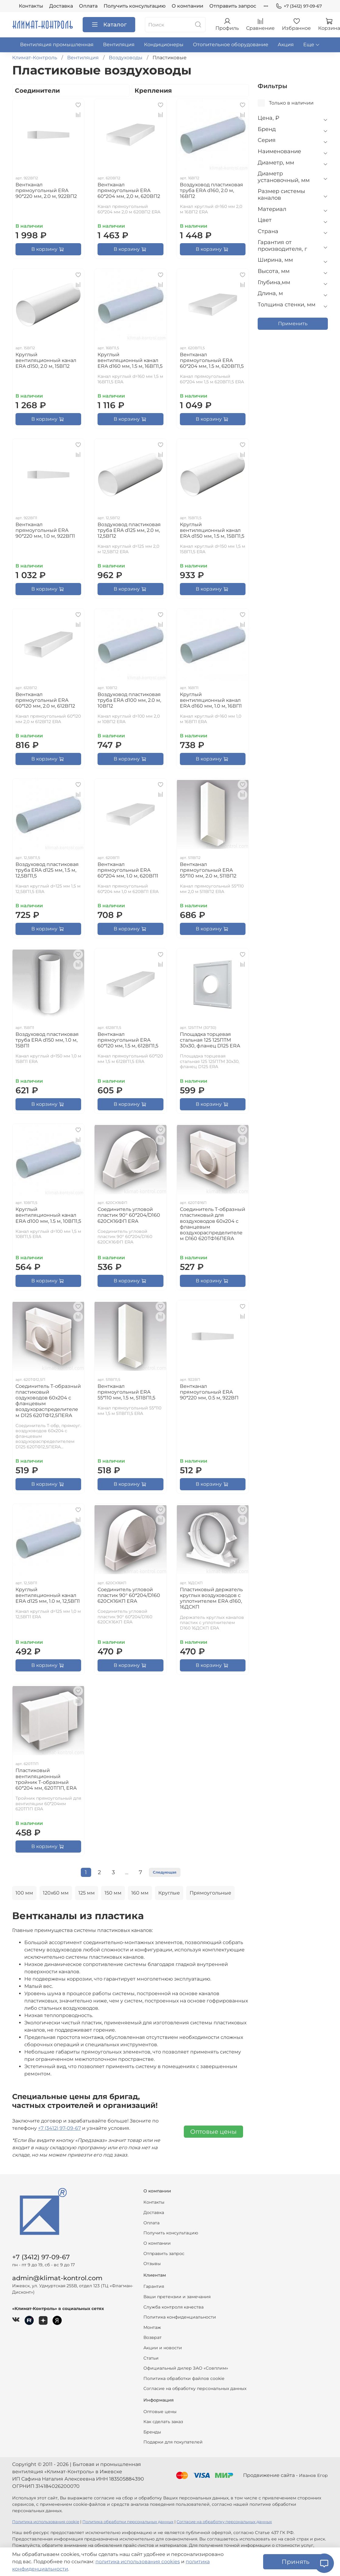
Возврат (152, 2337)
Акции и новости (162, 2347)
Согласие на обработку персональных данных (194, 2388)
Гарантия (153, 2286)
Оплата (88, 6)
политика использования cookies (137, 2561)
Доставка (61, 6)
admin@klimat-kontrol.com (57, 2278)
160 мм (140, 1893)
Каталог (109, 24)
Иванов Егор (313, 2475)
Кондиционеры (164, 44)
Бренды (152, 2432)
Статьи (151, 2358)
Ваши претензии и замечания (177, 2296)
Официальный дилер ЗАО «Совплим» (185, 2368)
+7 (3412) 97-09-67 (299, 6)
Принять (295, 2561)
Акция (286, 44)
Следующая (165, 1872)
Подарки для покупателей (173, 2442)
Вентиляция (119, 44)
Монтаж (152, 2327)
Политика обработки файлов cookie (183, 2378)
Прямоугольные (210, 1893)
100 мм (24, 1893)
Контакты (31, 6)
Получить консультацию (135, 6)
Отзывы (152, 2263)
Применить (292, 323)
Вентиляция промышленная (57, 44)
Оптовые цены (213, 2131)
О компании (187, 6)
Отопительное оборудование (230, 44)
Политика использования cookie (45, 2521)
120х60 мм (56, 1893)
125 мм (86, 1893)
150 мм (113, 1893)
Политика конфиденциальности (179, 2317)
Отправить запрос (232, 6)
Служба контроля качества (173, 2307)
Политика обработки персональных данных (127, 2521)
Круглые (169, 1893)
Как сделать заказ (163, 2421)
